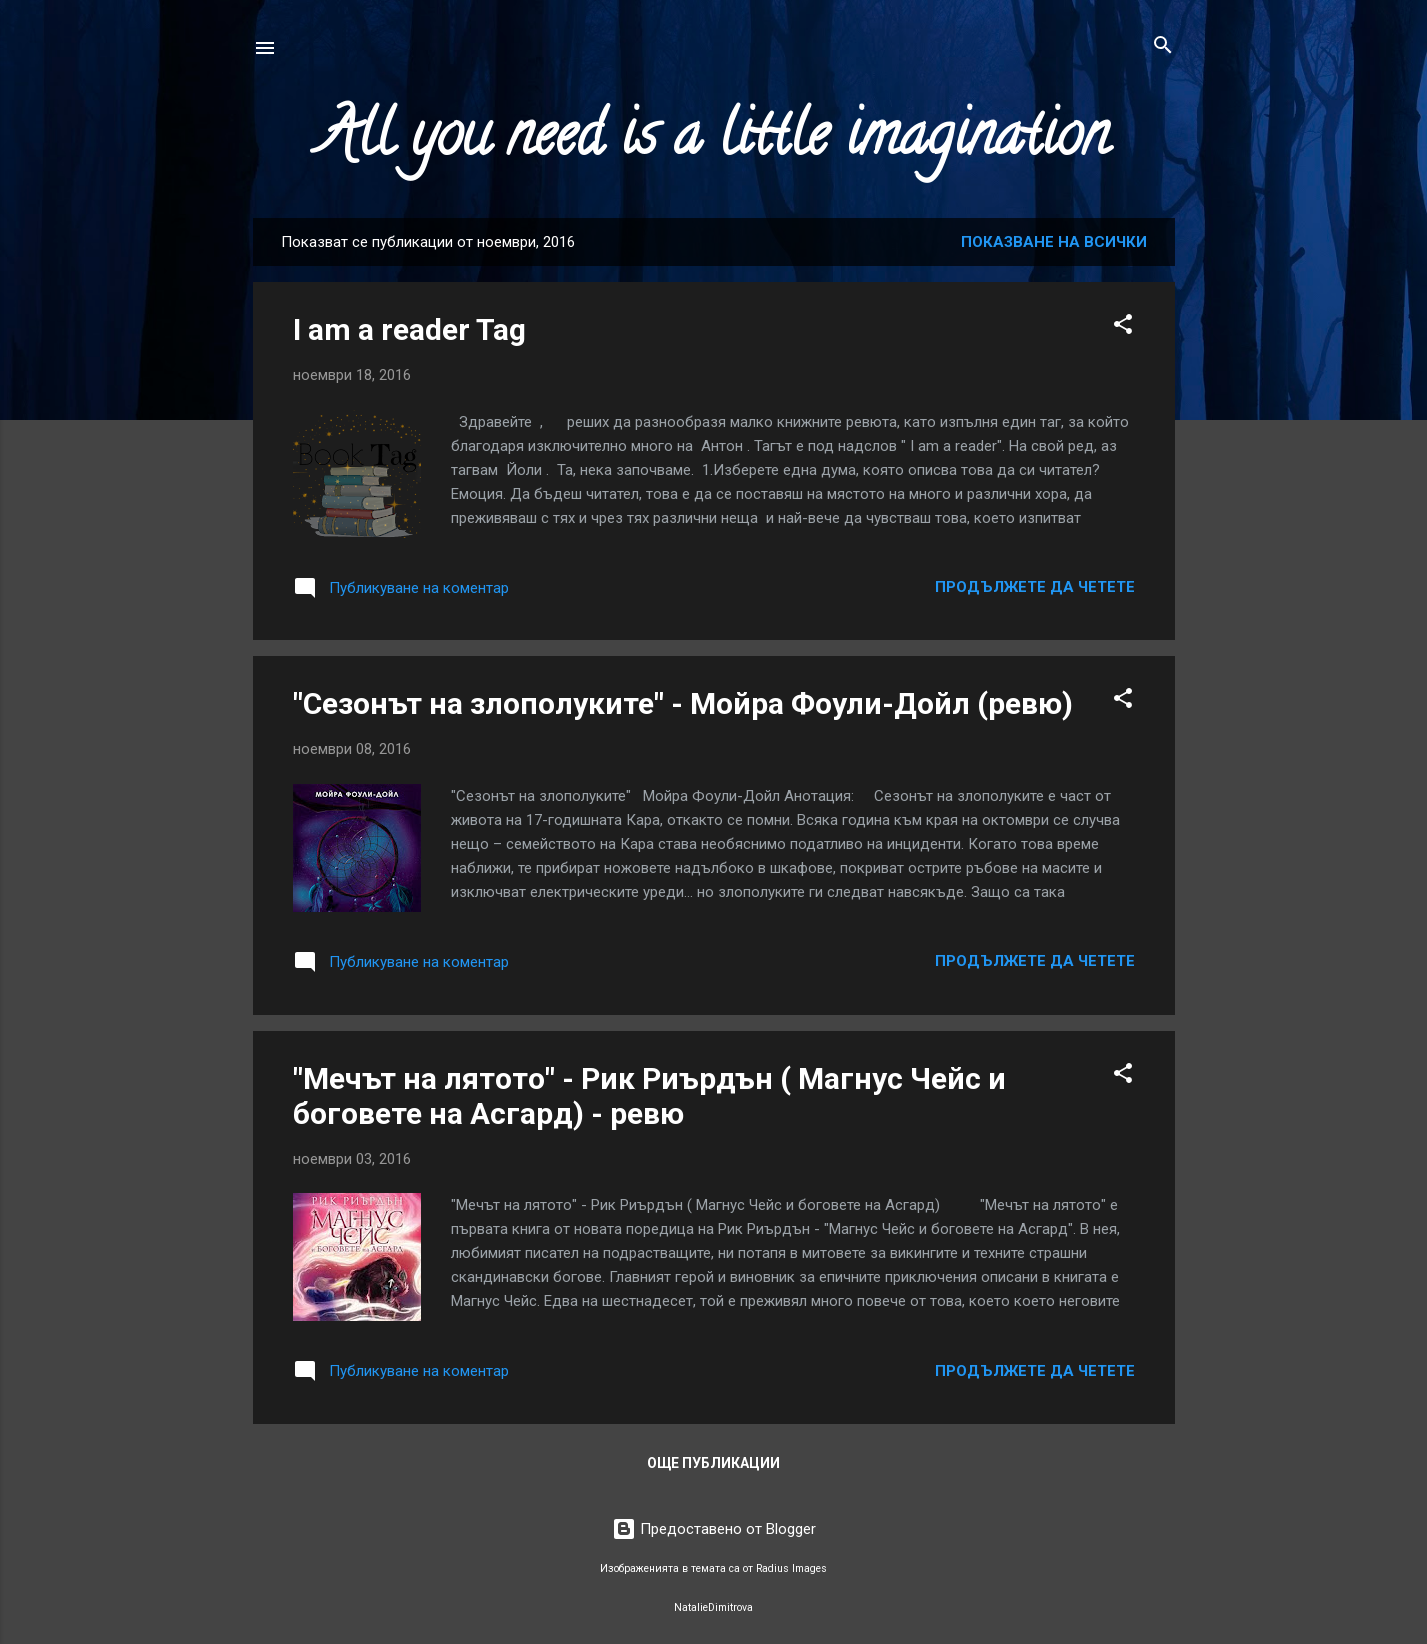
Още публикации (713, 1463)
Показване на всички (1054, 242)
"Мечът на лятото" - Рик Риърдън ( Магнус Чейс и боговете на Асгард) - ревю (649, 1096)
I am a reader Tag (409, 329)
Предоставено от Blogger (714, 1529)
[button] (1123, 325)
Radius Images (791, 1568)
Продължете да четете (1035, 587)
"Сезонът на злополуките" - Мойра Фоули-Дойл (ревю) (683, 703)
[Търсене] (1163, 46)
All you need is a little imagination (714, 141)
